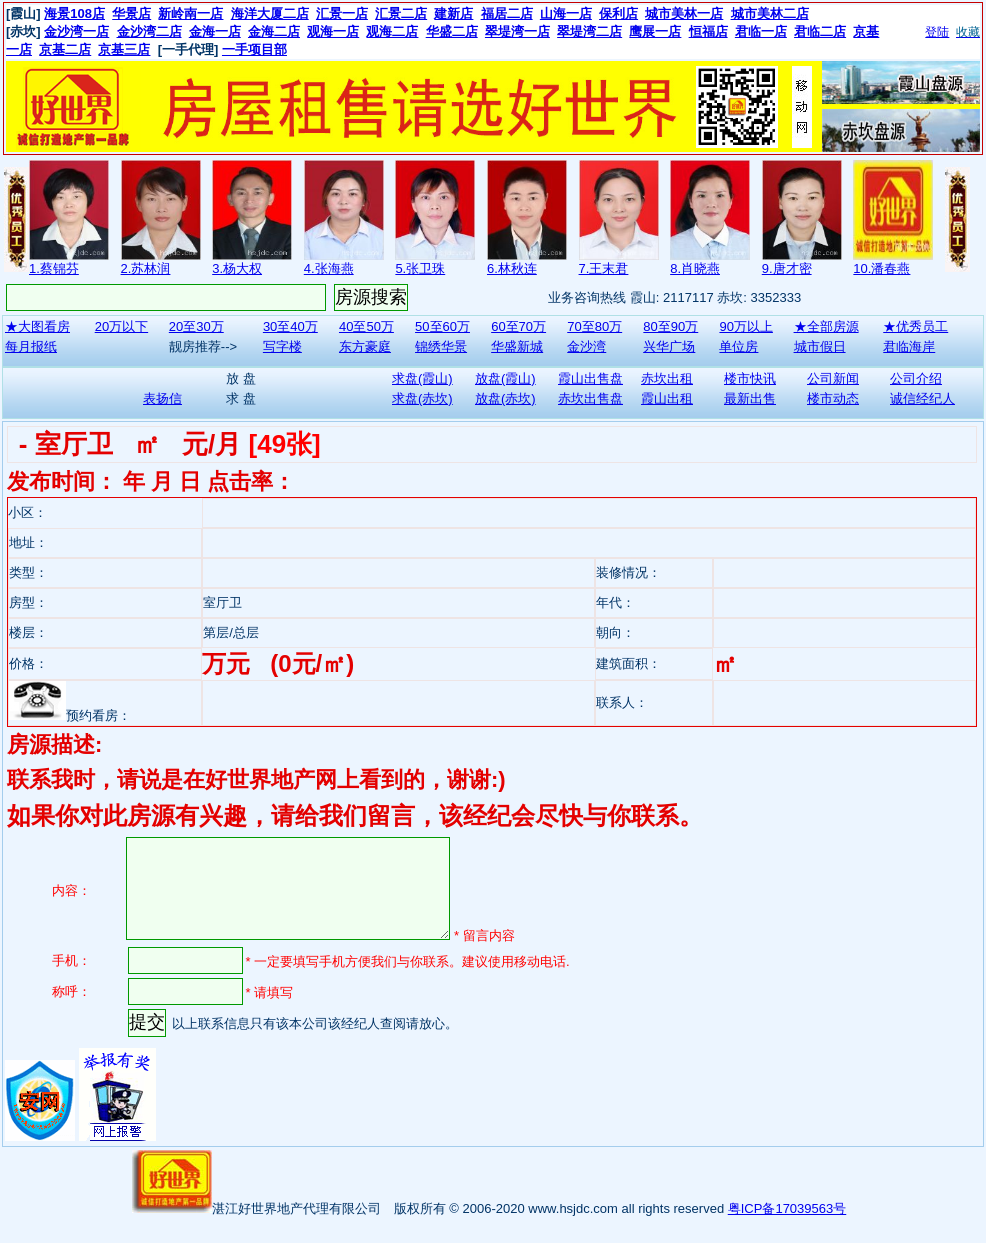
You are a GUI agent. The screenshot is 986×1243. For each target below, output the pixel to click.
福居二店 (507, 13)
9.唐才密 (787, 268)
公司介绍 (916, 378)
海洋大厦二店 (270, 13)
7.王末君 (604, 268)
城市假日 (820, 346)
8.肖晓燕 (695, 268)
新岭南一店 (190, 13)
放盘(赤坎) (505, 398)
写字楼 (282, 346)
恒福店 (708, 31)
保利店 (618, 13)
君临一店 (761, 31)
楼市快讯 (750, 378)
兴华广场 (669, 346)
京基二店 (65, 49)
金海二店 (274, 31)
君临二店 (820, 31)
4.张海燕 (329, 268)
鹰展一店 (655, 31)
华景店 (131, 13)
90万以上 (745, 326)
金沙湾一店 (76, 31)
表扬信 (162, 398)
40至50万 (366, 326)
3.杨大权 (237, 268)
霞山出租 (667, 398)
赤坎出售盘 (590, 398)
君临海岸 (909, 346)
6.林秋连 (512, 268)
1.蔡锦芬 (54, 268)
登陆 (937, 32)
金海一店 (215, 31)
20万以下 (121, 326)
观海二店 (392, 31)
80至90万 (670, 326)
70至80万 (594, 326)
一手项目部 (254, 49)
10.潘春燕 (881, 268)
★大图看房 (37, 326)
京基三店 (124, 49)
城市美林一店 (684, 13)
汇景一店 (342, 13)
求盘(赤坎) (422, 398)
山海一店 (566, 13)
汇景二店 (401, 13)
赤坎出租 (667, 378)
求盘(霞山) (422, 378)
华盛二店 (452, 31)
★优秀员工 (915, 326)
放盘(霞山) (505, 378)
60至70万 (518, 326)
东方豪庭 (365, 346)
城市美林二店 (770, 13)
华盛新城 (517, 346)
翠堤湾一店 (517, 31)
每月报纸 (31, 346)
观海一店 (333, 31)
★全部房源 (826, 326)
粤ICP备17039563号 (787, 1208)
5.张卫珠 (420, 268)
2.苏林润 (146, 268)
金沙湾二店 (149, 31)
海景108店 (74, 13)
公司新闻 (833, 378)
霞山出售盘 (590, 378)
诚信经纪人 (922, 398)
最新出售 (750, 398)
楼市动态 (833, 398)
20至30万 (196, 326)
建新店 (453, 13)
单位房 (738, 346)
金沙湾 (586, 346)
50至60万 (442, 326)
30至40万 (290, 326)
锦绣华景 (441, 346)
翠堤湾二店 (589, 31)
